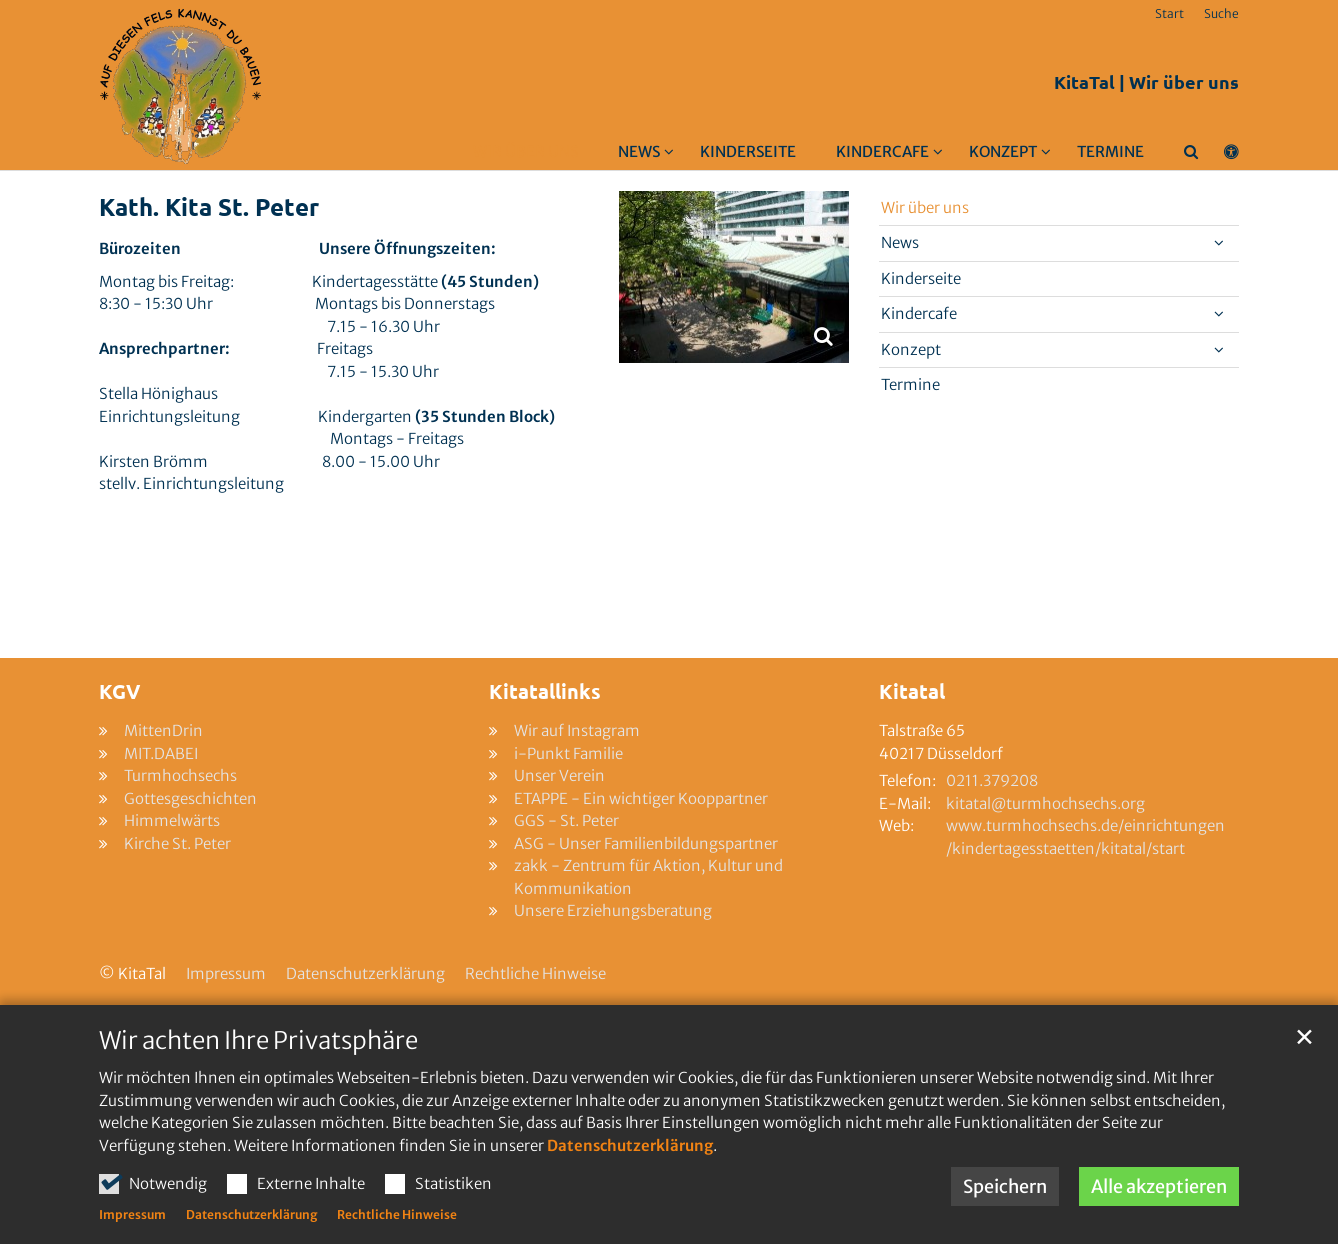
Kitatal (912, 691)
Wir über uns (525, 151)
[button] (633, 156)
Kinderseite (748, 151)
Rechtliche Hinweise (397, 1214)
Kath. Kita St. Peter (209, 206)
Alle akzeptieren (1159, 1186)
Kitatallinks (545, 691)
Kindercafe (919, 313)
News (900, 242)
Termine (1110, 151)
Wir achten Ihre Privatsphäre (258, 1040)
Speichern (1005, 1186)
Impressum (132, 1214)
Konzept (911, 349)
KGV (119, 691)
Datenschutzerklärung (630, 1145)
